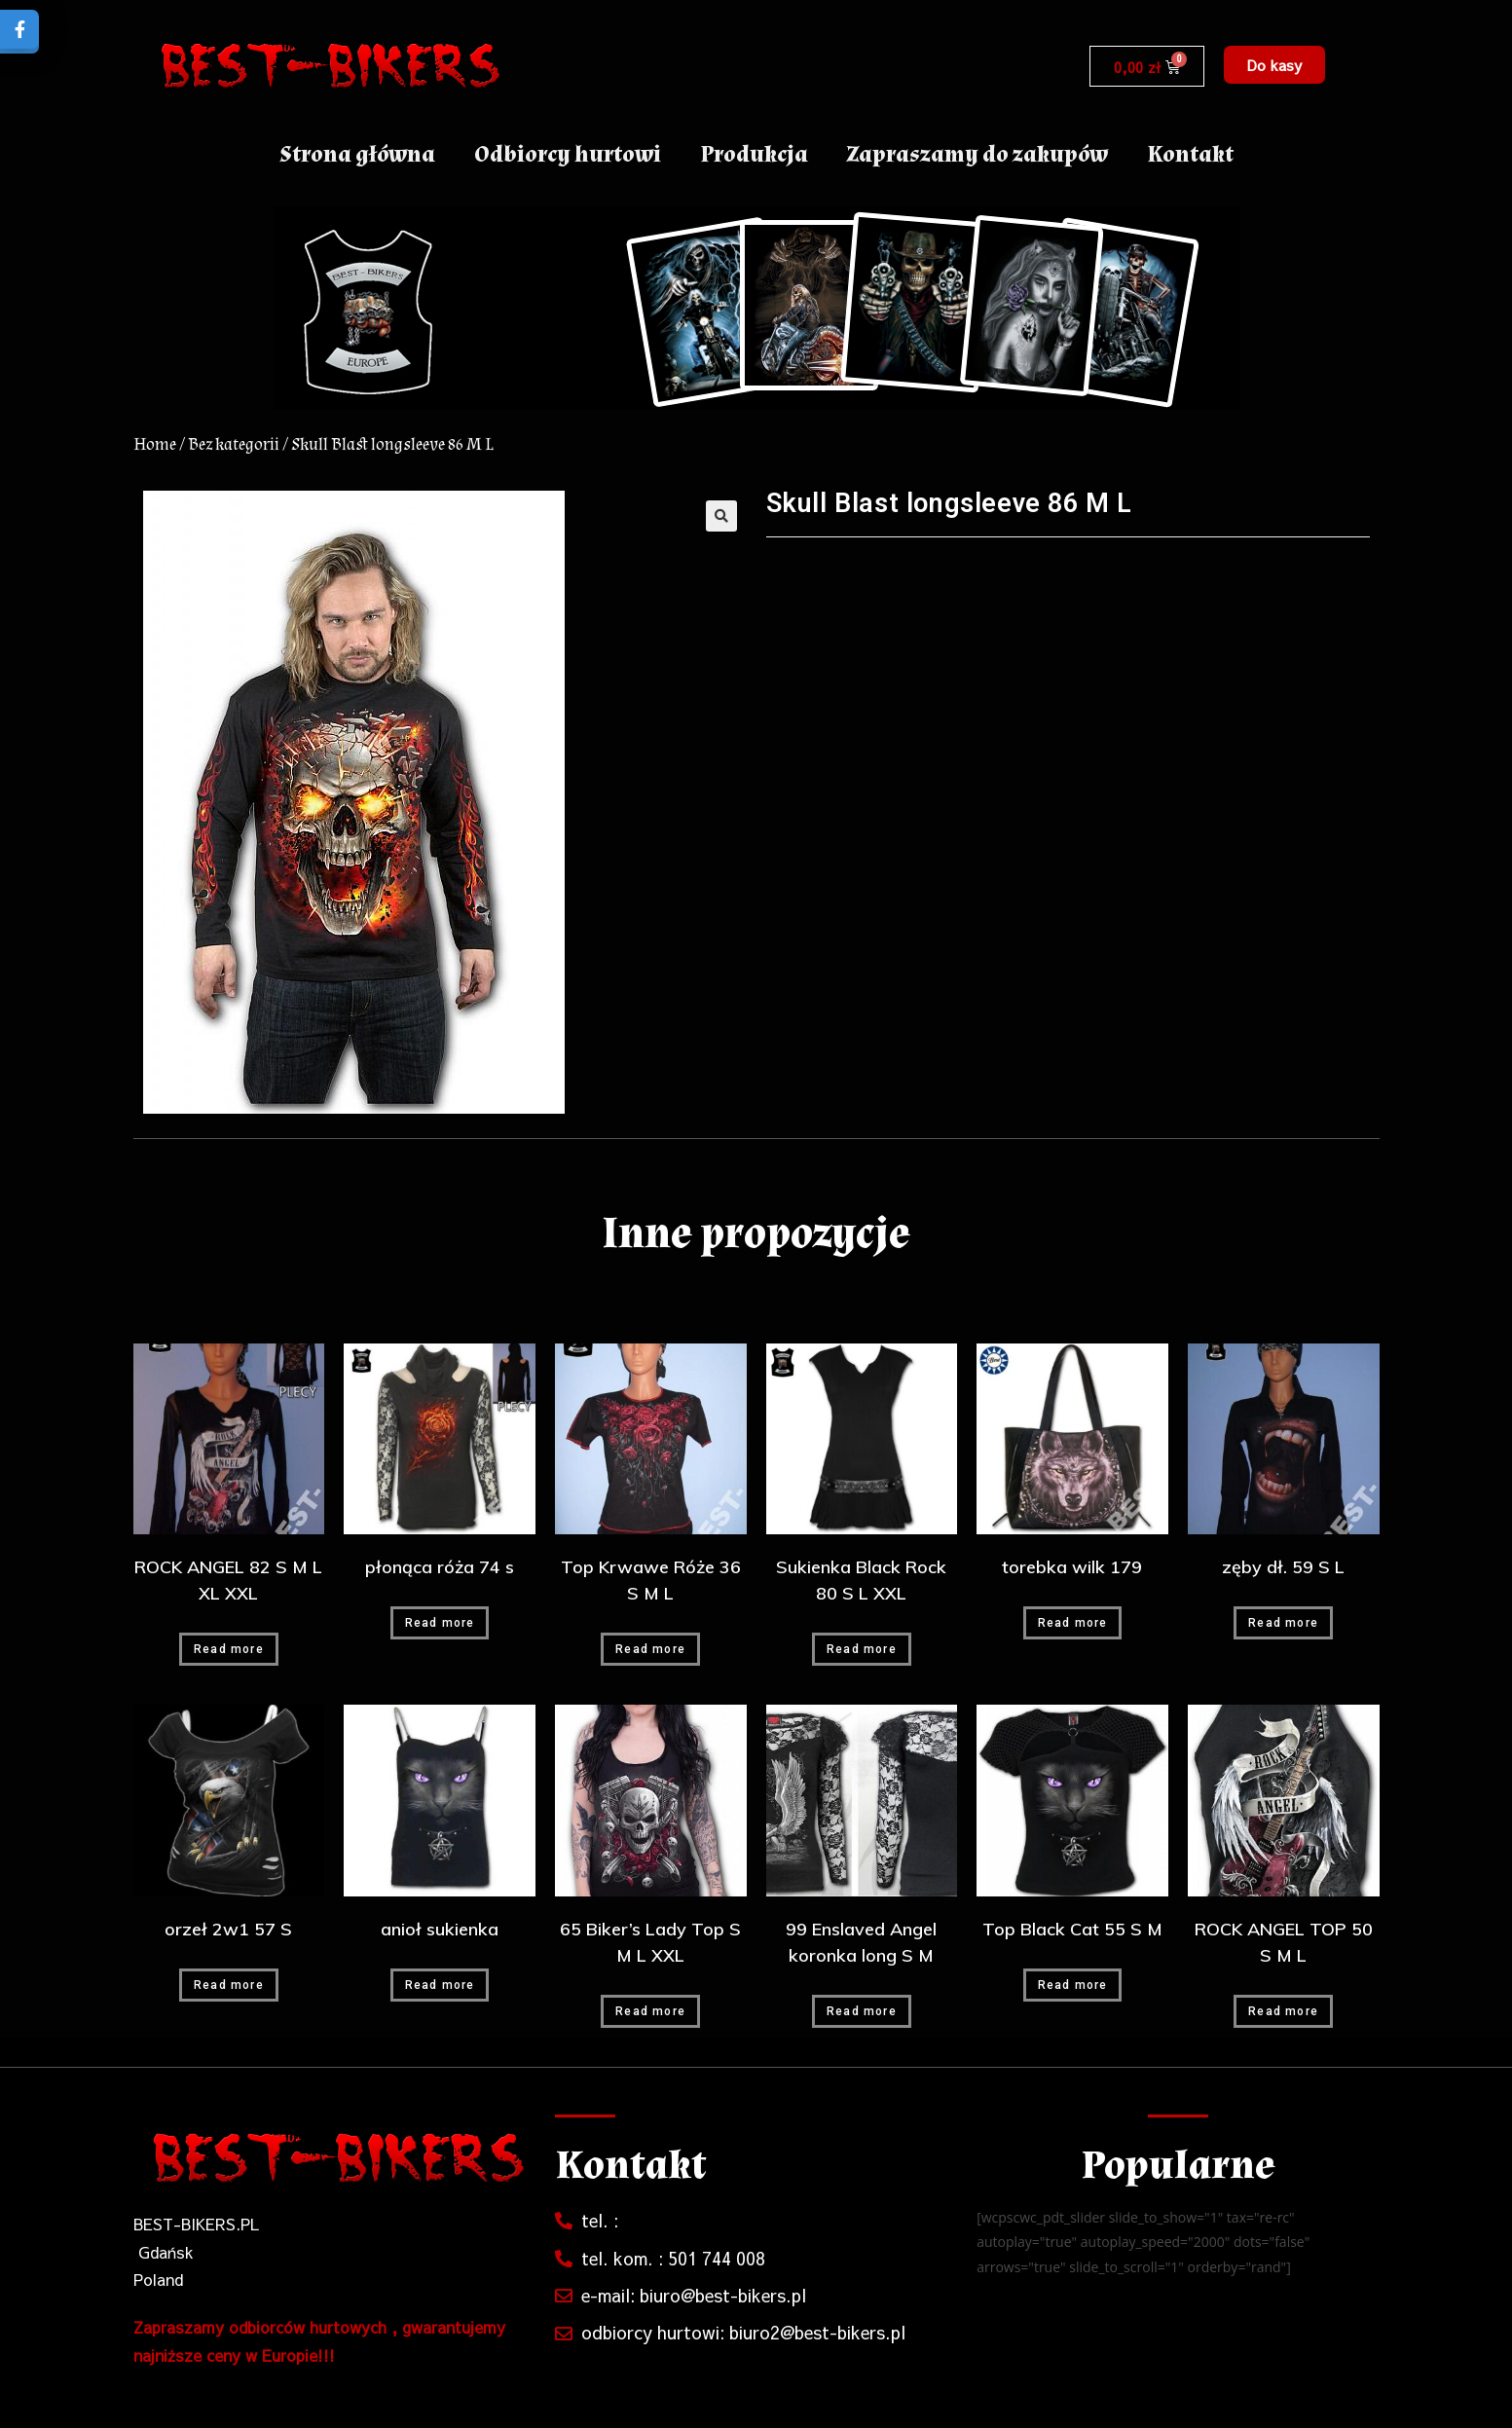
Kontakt (1190, 154)
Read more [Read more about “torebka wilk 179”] (1073, 1623)
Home (154, 444)
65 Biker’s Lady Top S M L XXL (650, 1942)
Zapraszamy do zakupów (977, 154)
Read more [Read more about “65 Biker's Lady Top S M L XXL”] (650, 2011)
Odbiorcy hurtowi (567, 154)
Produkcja (754, 154)
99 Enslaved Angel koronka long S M (861, 1942)
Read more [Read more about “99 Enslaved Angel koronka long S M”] (862, 2011)
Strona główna (357, 154)
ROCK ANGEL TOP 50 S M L (1284, 1942)
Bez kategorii (233, 444)
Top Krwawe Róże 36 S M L (651, 1580)
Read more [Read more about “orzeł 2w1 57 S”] (229, 1985)
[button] (1274, 65)
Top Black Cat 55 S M (1072, 1929)
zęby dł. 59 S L (1283, 1567)
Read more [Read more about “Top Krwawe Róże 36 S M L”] (650, 1649)
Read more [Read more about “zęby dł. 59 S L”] (1283, 1623)
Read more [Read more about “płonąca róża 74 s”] (440, 1623)
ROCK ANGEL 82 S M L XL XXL (228, 1580)
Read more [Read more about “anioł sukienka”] (440, 1985)
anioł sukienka (439, 1929)
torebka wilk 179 (1072, 1567)
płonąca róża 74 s (439, 1567)
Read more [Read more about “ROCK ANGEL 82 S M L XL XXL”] (229, 1649)
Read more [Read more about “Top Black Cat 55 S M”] (1073, 1985)
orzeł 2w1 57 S (228, 1929)
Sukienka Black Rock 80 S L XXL (861, 1580)
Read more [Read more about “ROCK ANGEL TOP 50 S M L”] (1283, 2011)
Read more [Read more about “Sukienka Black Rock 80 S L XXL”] (862, 1649)
